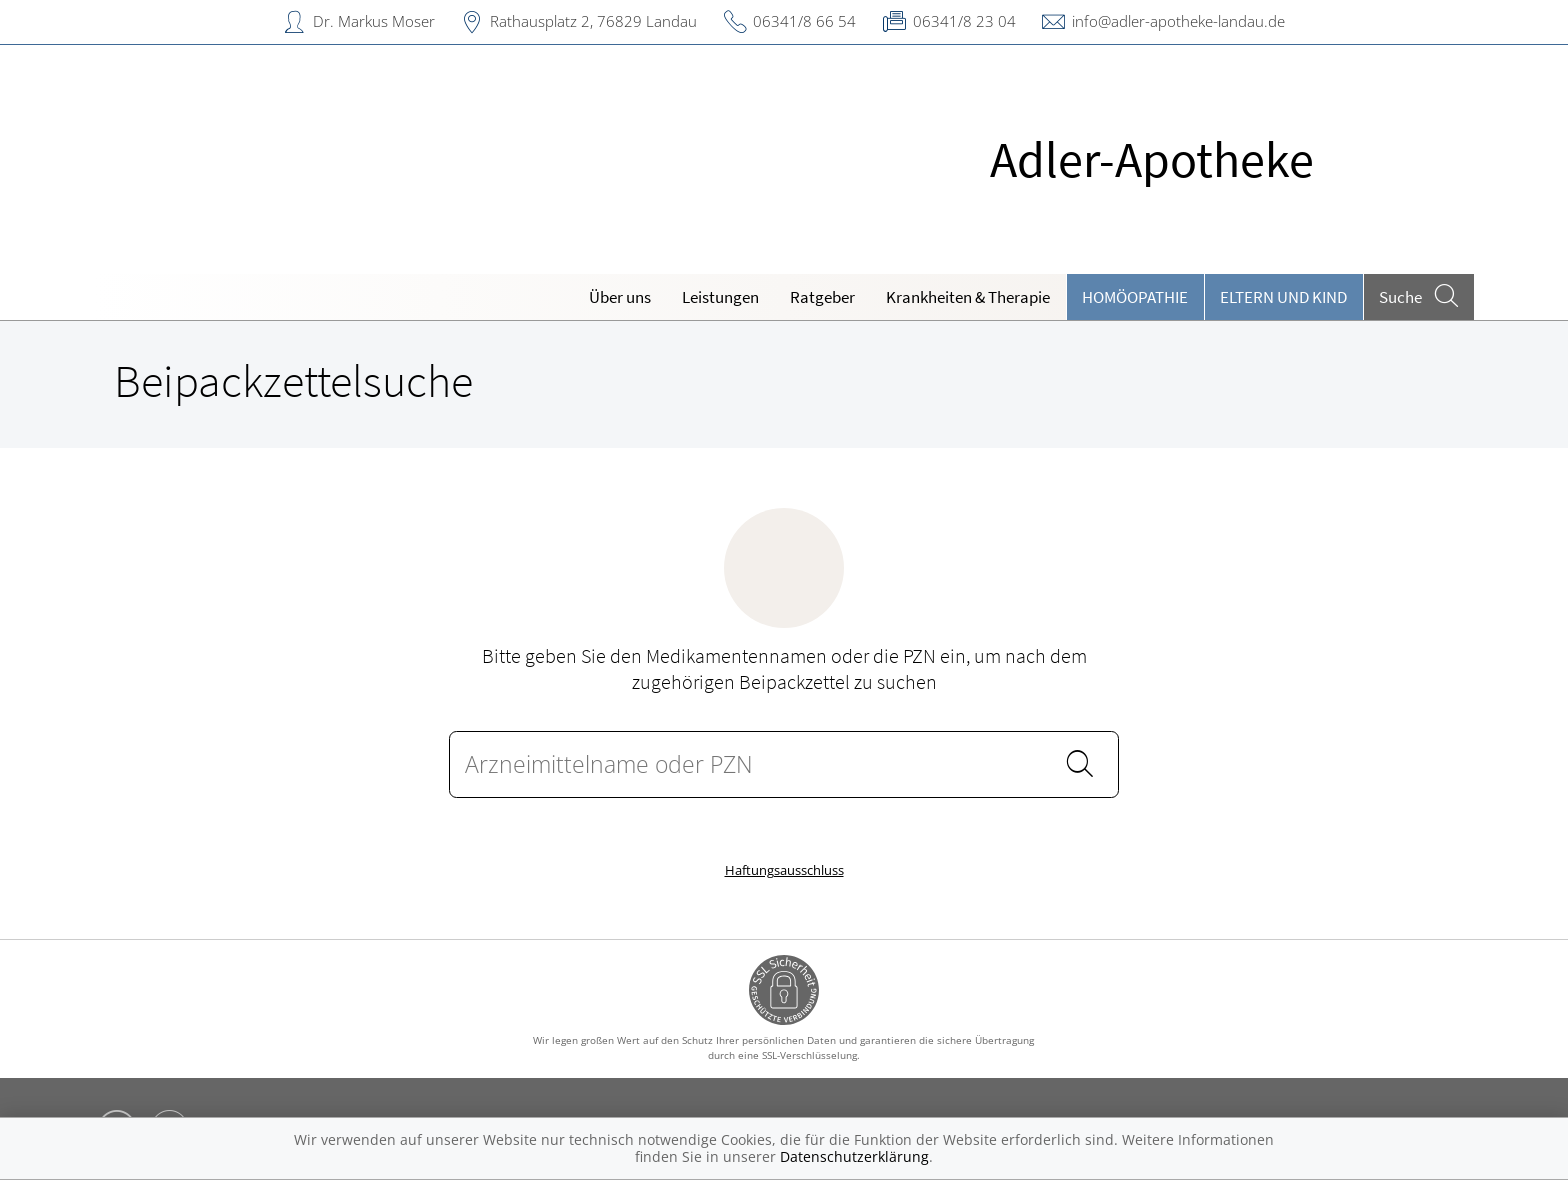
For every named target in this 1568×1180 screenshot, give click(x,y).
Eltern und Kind (1283, 297)
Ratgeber (822, 297)
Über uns (620, 297)
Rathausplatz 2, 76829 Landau (593, 21)
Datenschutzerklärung (854, 1156)
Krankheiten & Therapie (968, 297)
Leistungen (720, 297)
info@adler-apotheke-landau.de (1178, 21)
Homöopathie (1135, 297)
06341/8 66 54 (804, 21)
